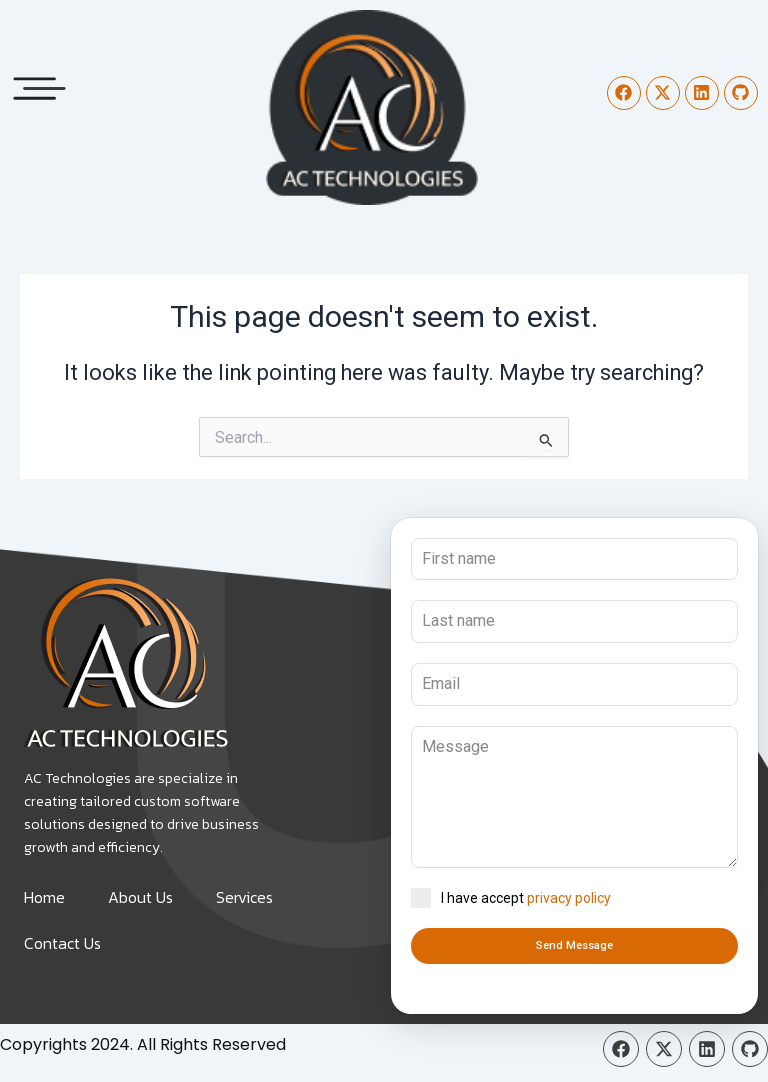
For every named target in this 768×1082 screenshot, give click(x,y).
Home (44, 897)
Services (244, 897)
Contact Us (62, 943)
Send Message (574, 945)
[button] (40, 83)
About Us (140, 897)
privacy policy (569, 898)
